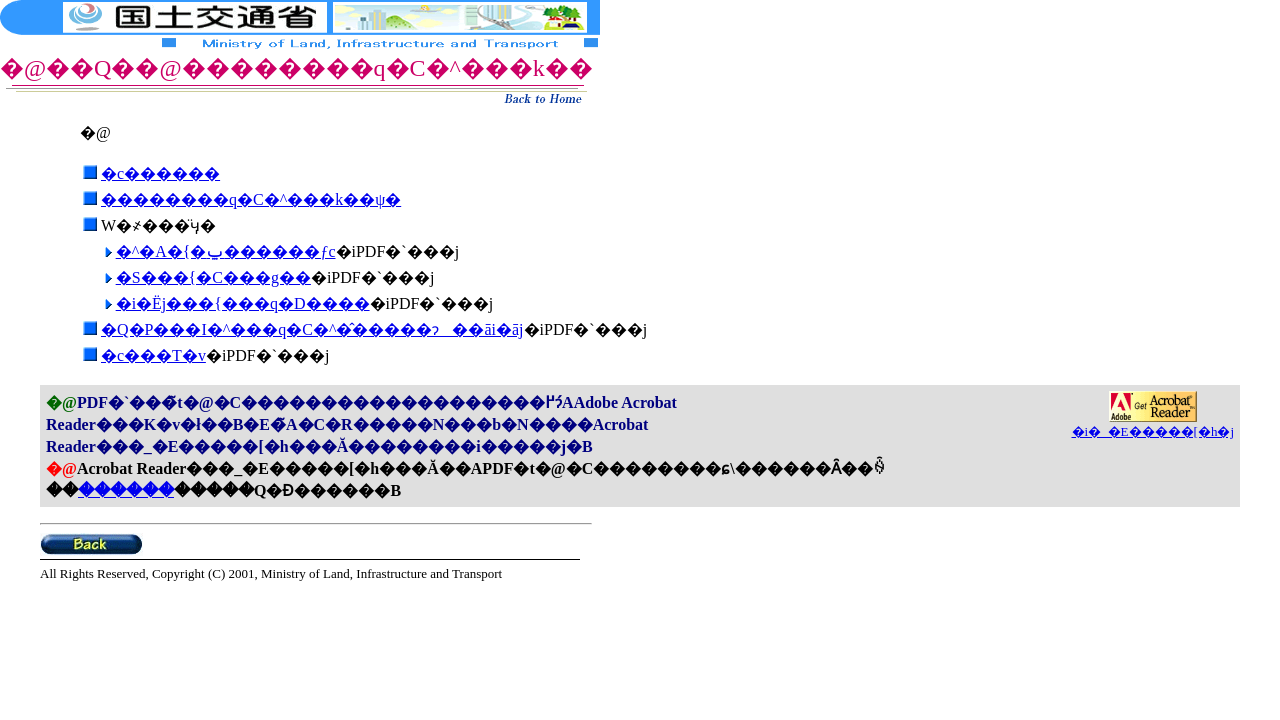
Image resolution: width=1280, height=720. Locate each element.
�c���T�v (153, 355)
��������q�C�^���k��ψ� (251, 199)
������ (126, 490)
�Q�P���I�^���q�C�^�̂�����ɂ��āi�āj (312, 329)
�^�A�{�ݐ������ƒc (226, 251)
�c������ (160, 173)
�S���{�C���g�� (213, 277)
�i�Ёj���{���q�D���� (243, 303)
